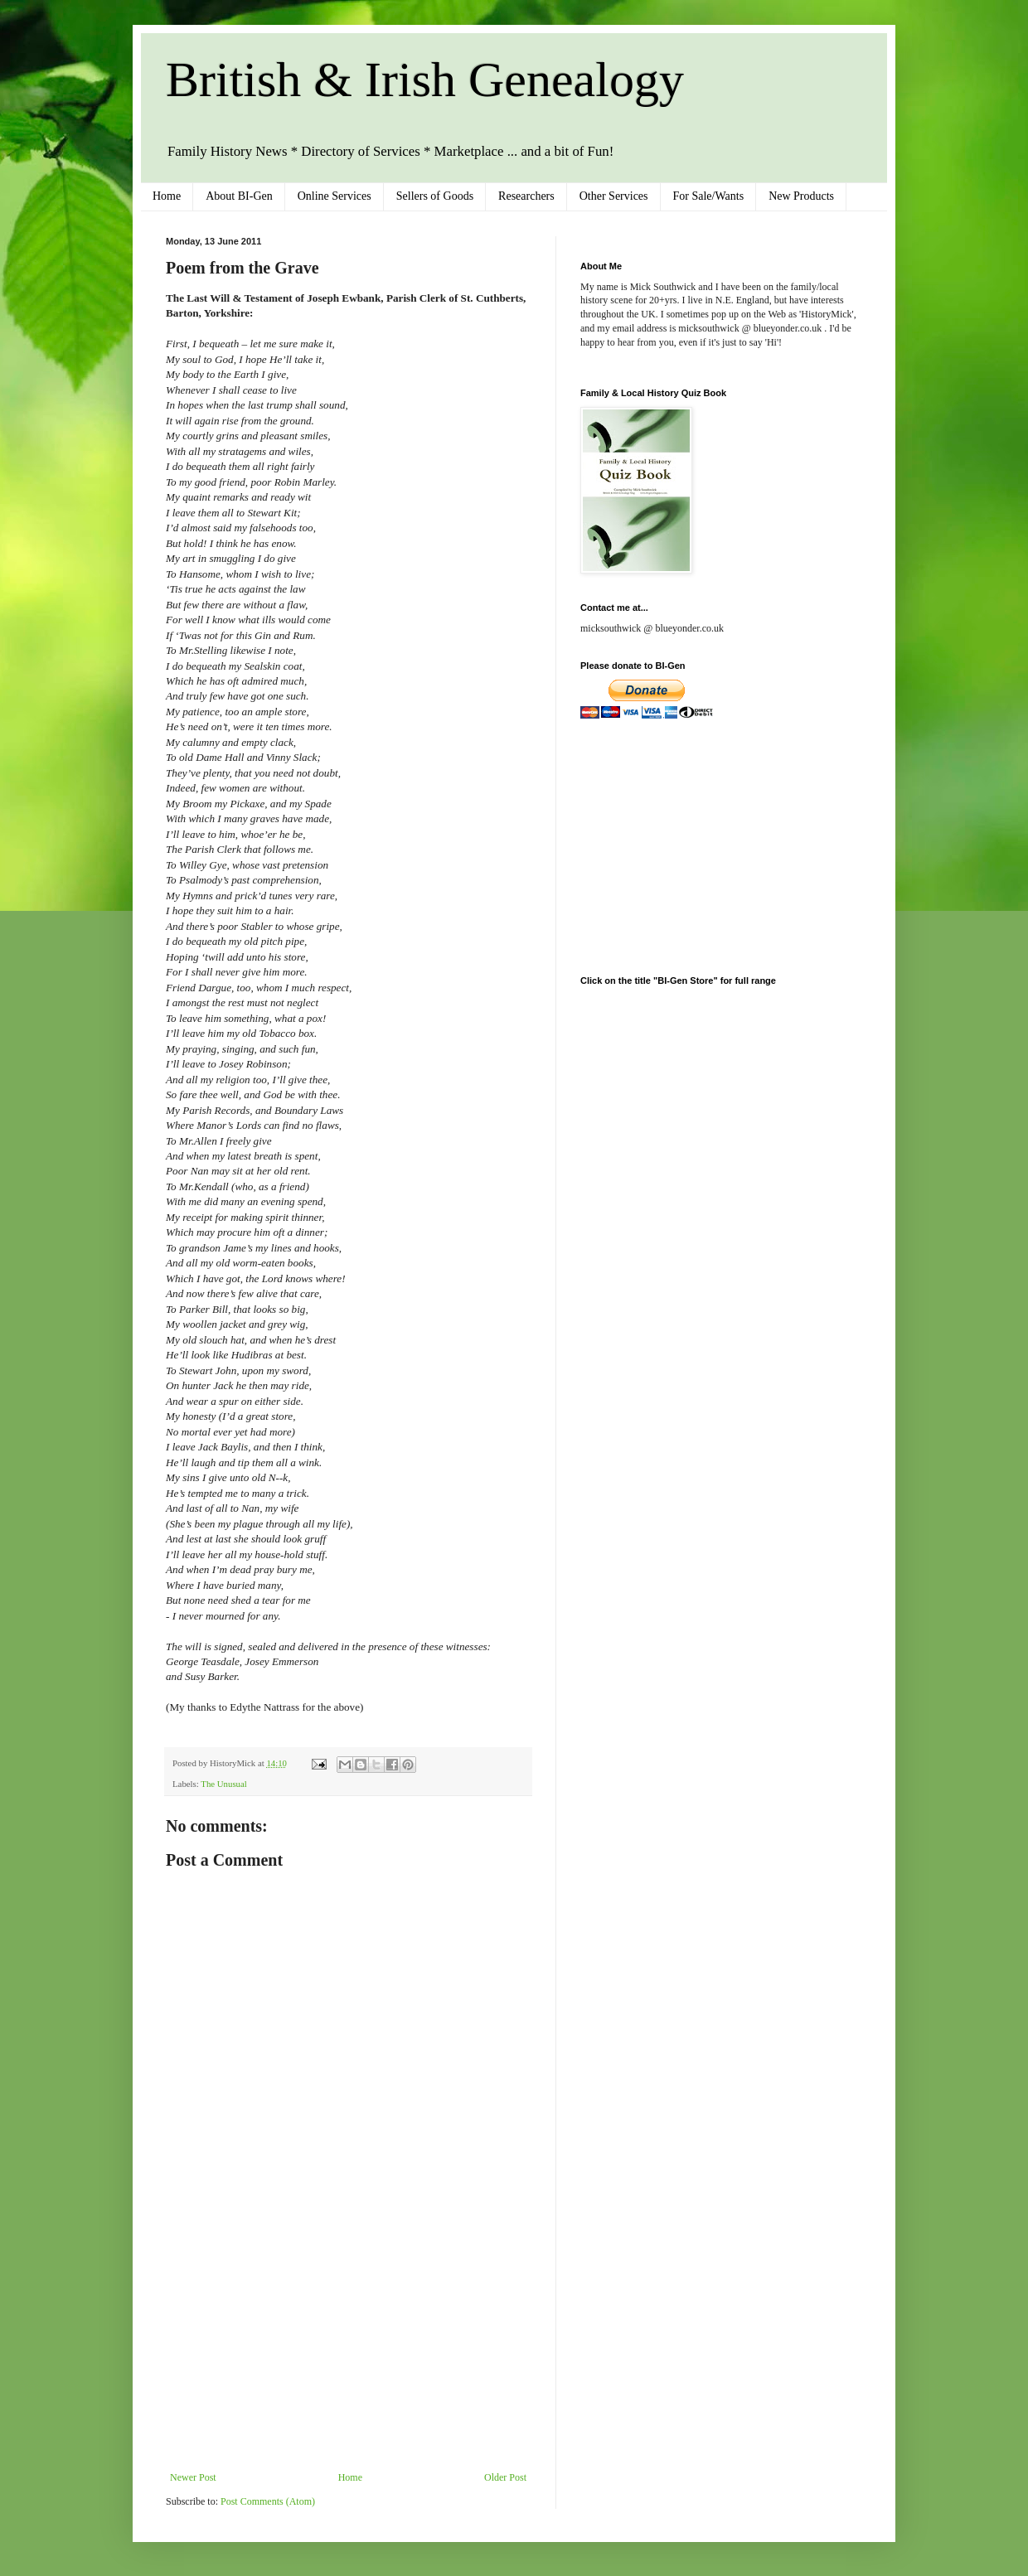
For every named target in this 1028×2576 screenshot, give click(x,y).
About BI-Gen (239, 196)
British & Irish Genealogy (425, 79)
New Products (801, 196)
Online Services (334, 196)
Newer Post (193, 2477)
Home (167, 196)
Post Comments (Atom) (268, 2501)
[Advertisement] (348, 2347)
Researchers (526, 196)
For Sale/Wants (708, 196)
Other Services (613, 196)
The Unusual (223, 1784)
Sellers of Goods (434, 196)
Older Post (505, 2477)
